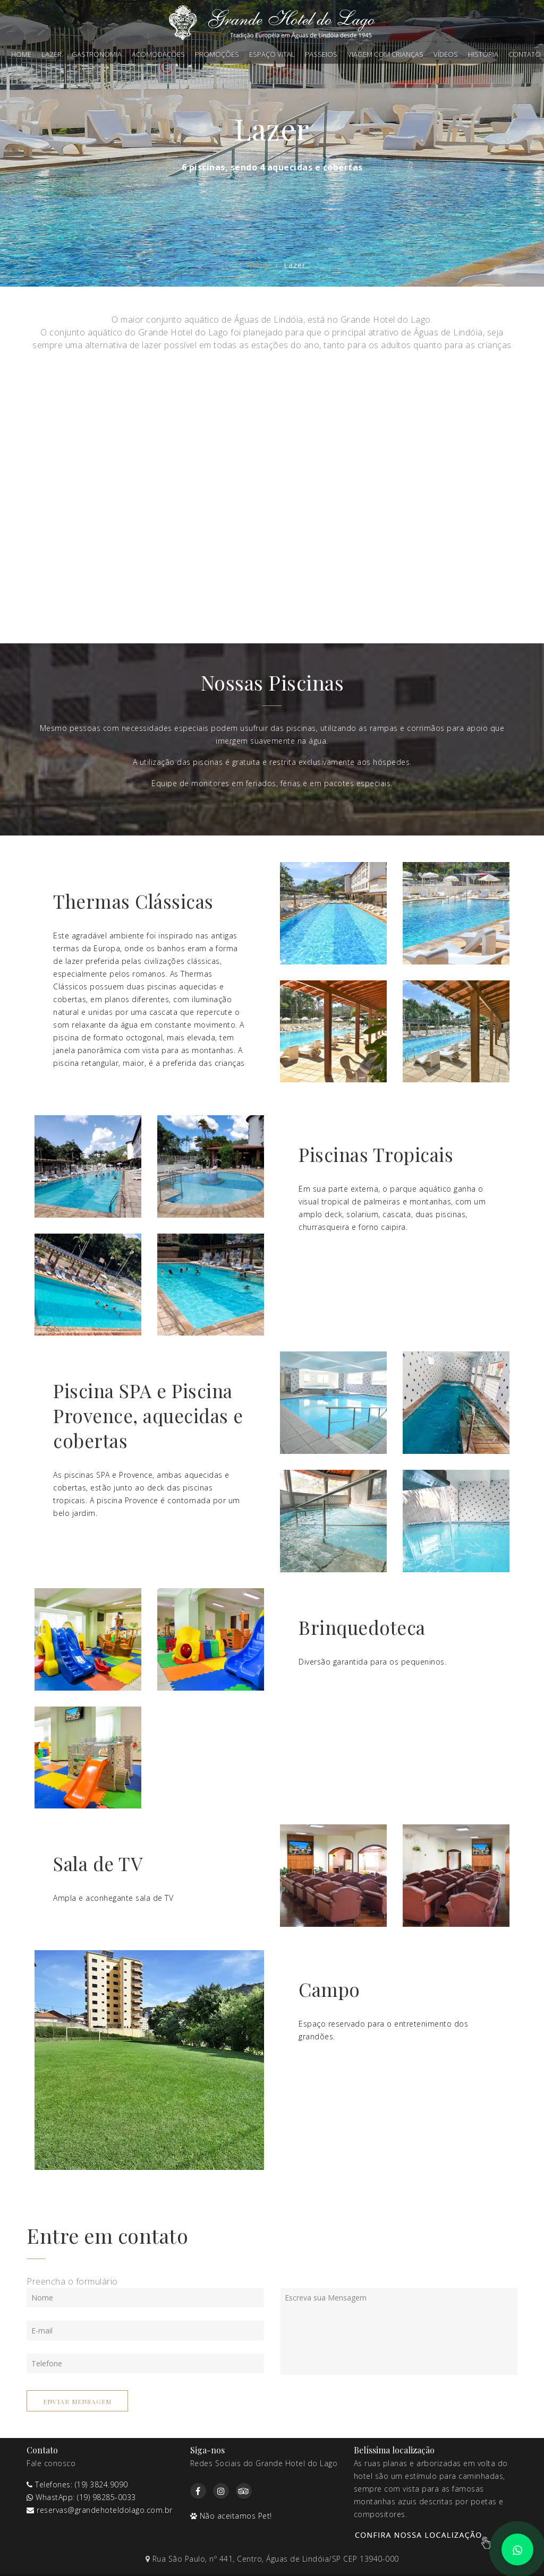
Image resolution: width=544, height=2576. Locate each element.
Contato (524, 54)
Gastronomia (97, 54)
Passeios (321, 54)
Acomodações (158, 54)
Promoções (217, 54)
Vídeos (446, 54)
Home (21, 54)
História (483, 54)
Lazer (51, 54)
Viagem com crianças (385, 54)
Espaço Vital (272, 54)
